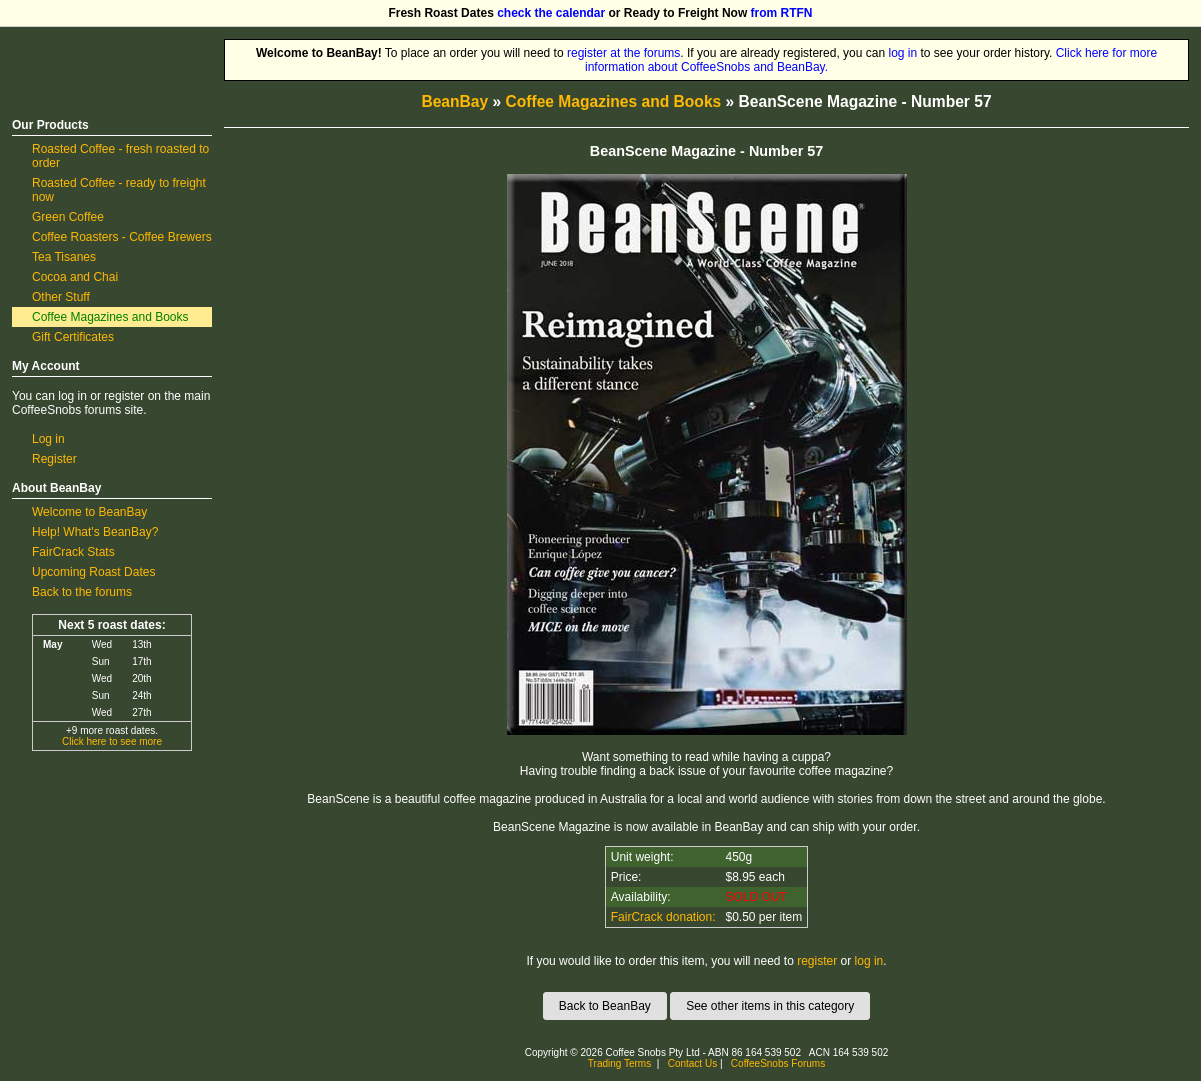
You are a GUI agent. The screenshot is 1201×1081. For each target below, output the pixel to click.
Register (54, 459)
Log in (48, 439)
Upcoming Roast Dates (93, 572)
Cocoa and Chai (75, 277)
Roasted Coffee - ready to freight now (119, 190)
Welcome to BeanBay (89, 512)
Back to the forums (82, 592)
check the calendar (551, 13)
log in (902, 53)
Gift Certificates (73, 337)
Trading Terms (619, 1063)
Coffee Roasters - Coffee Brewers (122, 237)
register (817, 961)
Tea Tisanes (64, 257)
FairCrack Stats (73, 552)
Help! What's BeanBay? (95, 532)
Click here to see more (112, 741)
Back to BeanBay (605, 1006)
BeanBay (454, 101)
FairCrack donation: (663, 917)
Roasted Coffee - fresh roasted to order (120, 156)
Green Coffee (68, 217)
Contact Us (692, 1063)
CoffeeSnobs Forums (778, 1063)
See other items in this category (770, 1006)
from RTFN (782, 13)
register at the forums (623, 53)
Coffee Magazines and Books (110, 317)
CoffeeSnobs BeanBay (97, 46)
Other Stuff (61, 297)
